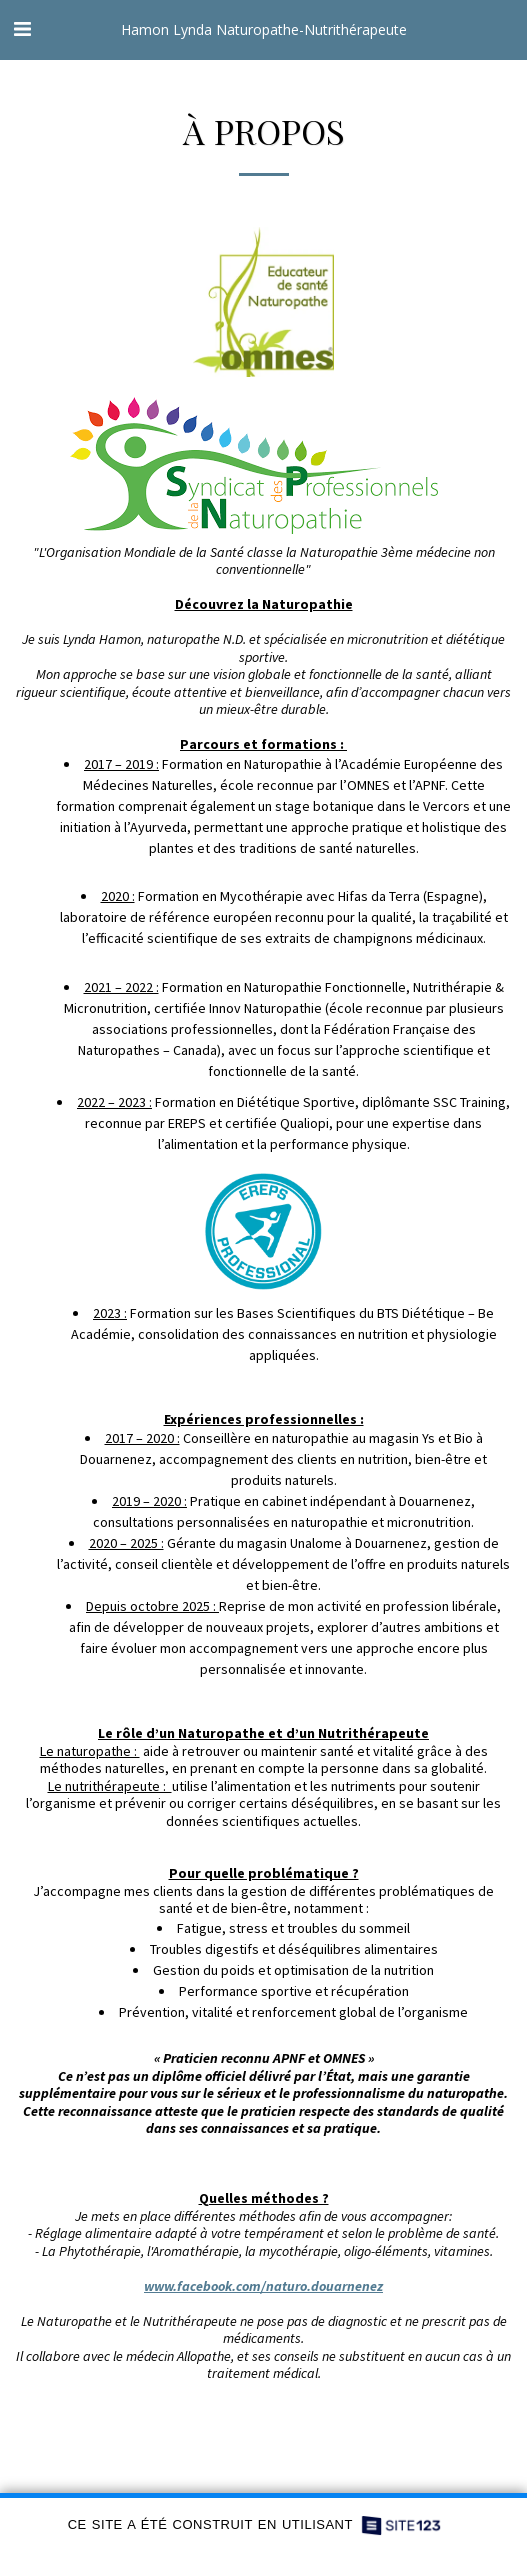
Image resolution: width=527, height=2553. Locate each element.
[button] (22, 28)
